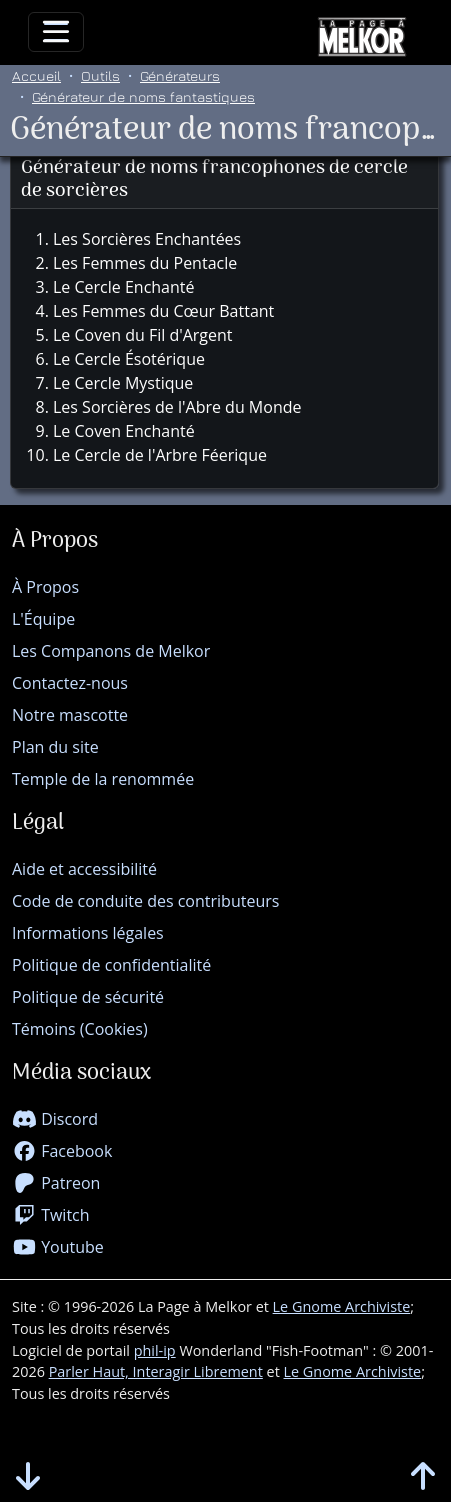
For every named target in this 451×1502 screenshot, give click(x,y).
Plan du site (55, 747)
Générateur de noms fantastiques (143, 96)
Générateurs (180, 75)
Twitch (51, 1215)
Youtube (58, 1247)
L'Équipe (43, 619)
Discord (55, 1119)
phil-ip (155, 1350)
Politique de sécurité (88, 997)
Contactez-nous (70, 683)
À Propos (45, 587)
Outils (100, 75)
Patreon (56, 1183)
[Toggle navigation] (56, 32)
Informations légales (88, 933)
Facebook (62, 1151)
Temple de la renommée (103, 779)
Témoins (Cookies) (80, 1029)
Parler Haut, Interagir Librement (156, 1371)
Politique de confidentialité (111, 965)
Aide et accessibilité (84, 869)
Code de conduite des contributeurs (145, 901)
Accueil (36, 75)
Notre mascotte (70, 715)
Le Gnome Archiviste (342, 1306)
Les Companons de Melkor (111, 651)
